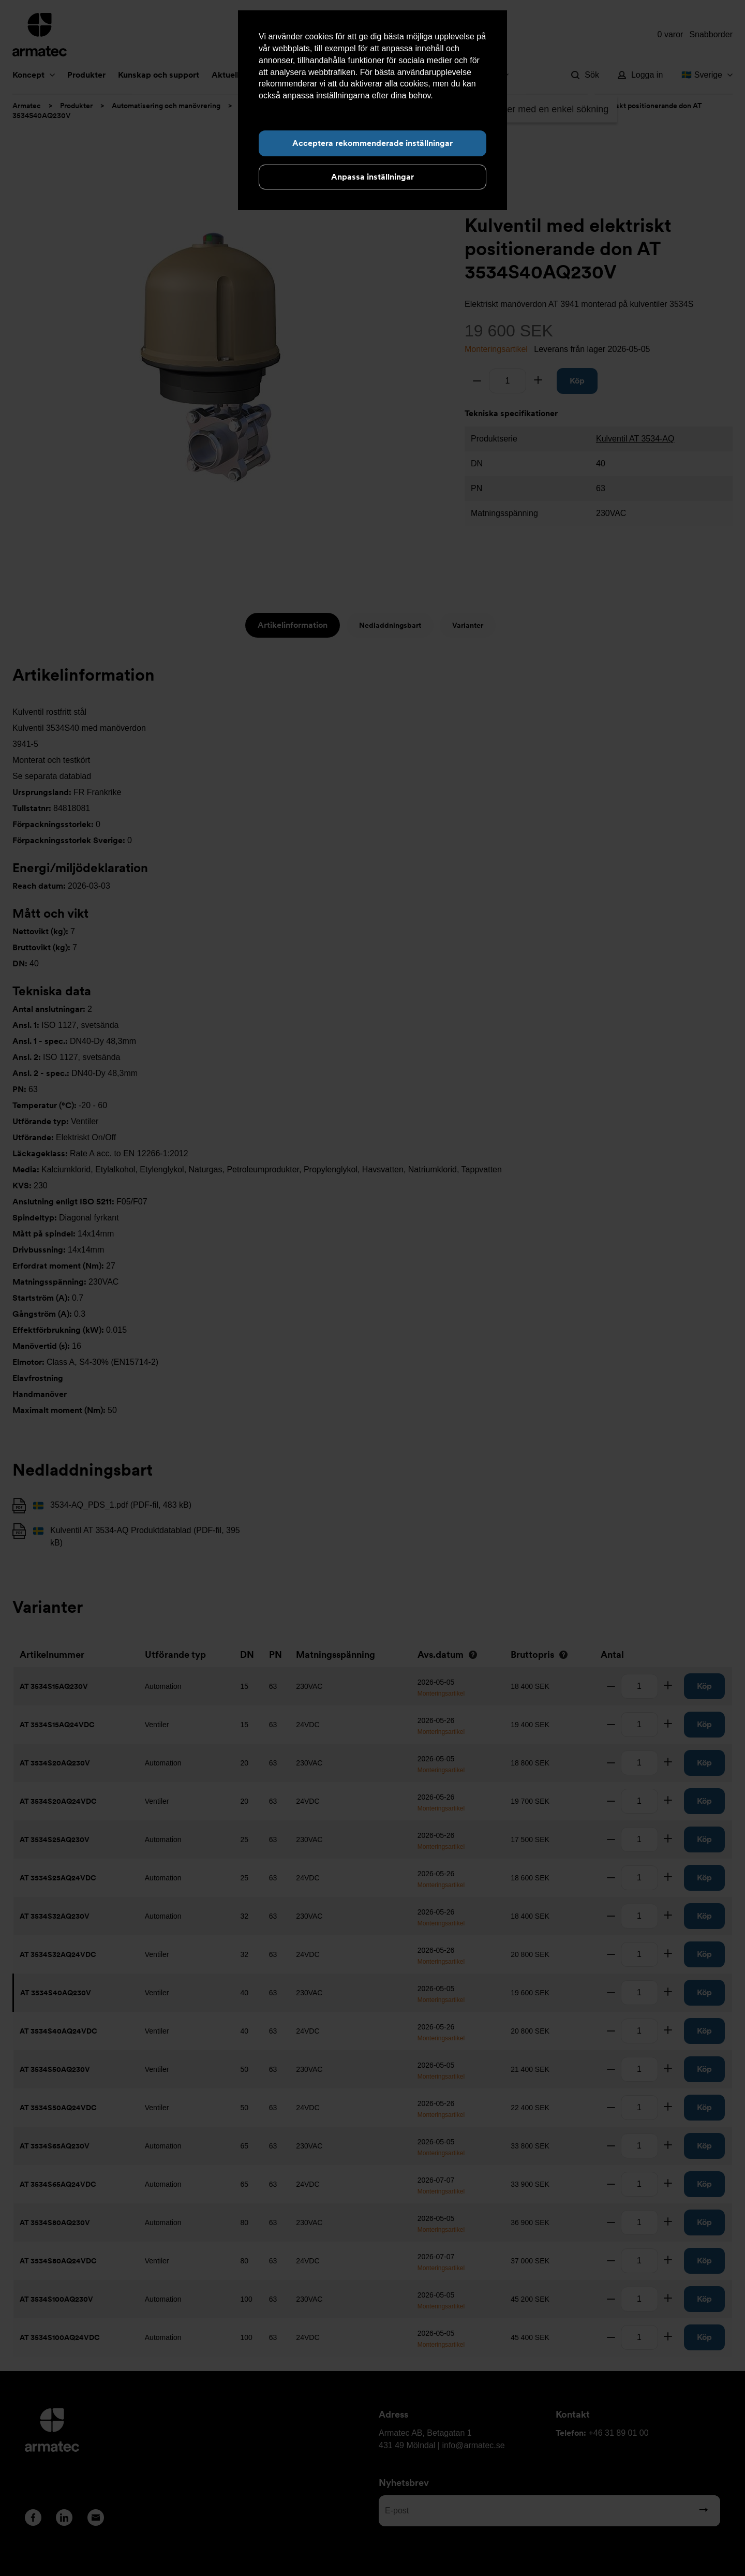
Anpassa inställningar (372, 177)
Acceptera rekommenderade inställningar (372, 143)
